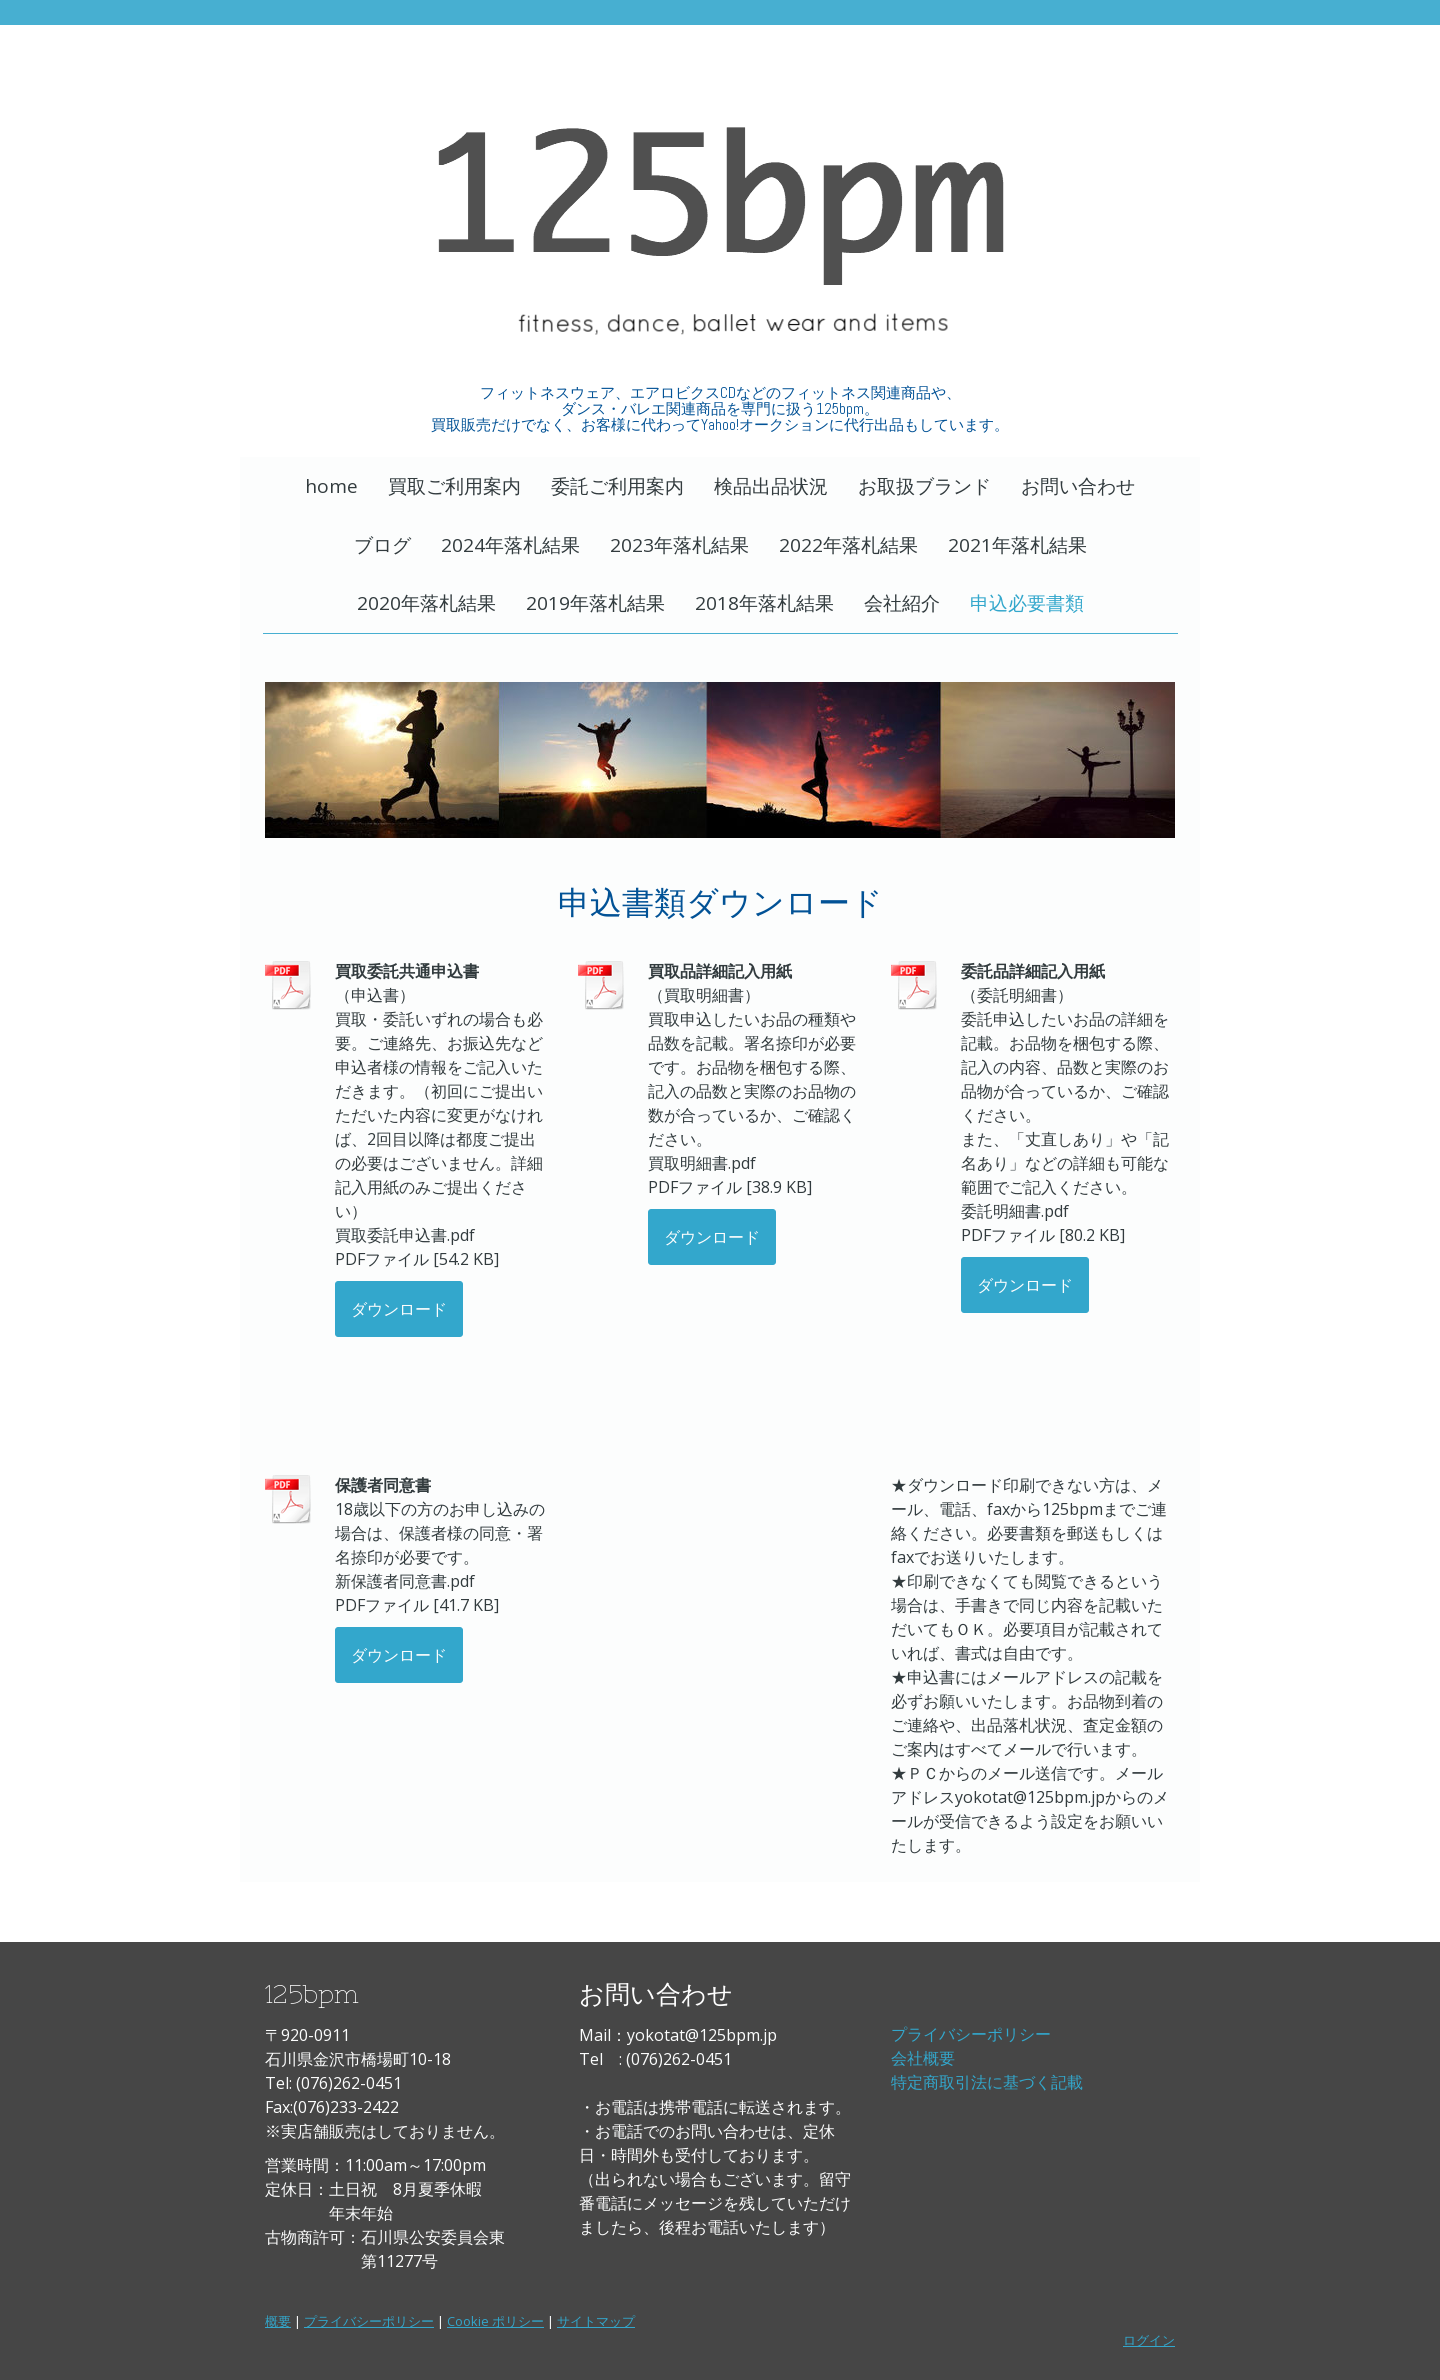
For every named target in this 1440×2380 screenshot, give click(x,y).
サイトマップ (596, 2321)
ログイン (1149, 2340)
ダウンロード (399, 1309)
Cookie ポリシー (495, 2321)
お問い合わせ (1078, 486)
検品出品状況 (771, 486)
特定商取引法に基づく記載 (987, 2082)
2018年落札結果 (764, 603)
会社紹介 (902, 603)
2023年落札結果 (679, 545)
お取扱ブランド (924, 486)
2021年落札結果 (1017, 545)
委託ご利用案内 (617, 486)
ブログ (382, 545)
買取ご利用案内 (454, 486)
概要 (278, 2321)
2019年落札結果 (595, 603)
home (331, 486)
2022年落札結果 (848, 545)
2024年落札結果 (510, 545)
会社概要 (923, 2058)
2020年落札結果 (426, 603)
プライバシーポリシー (971, 2034)
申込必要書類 (1027, 603)
